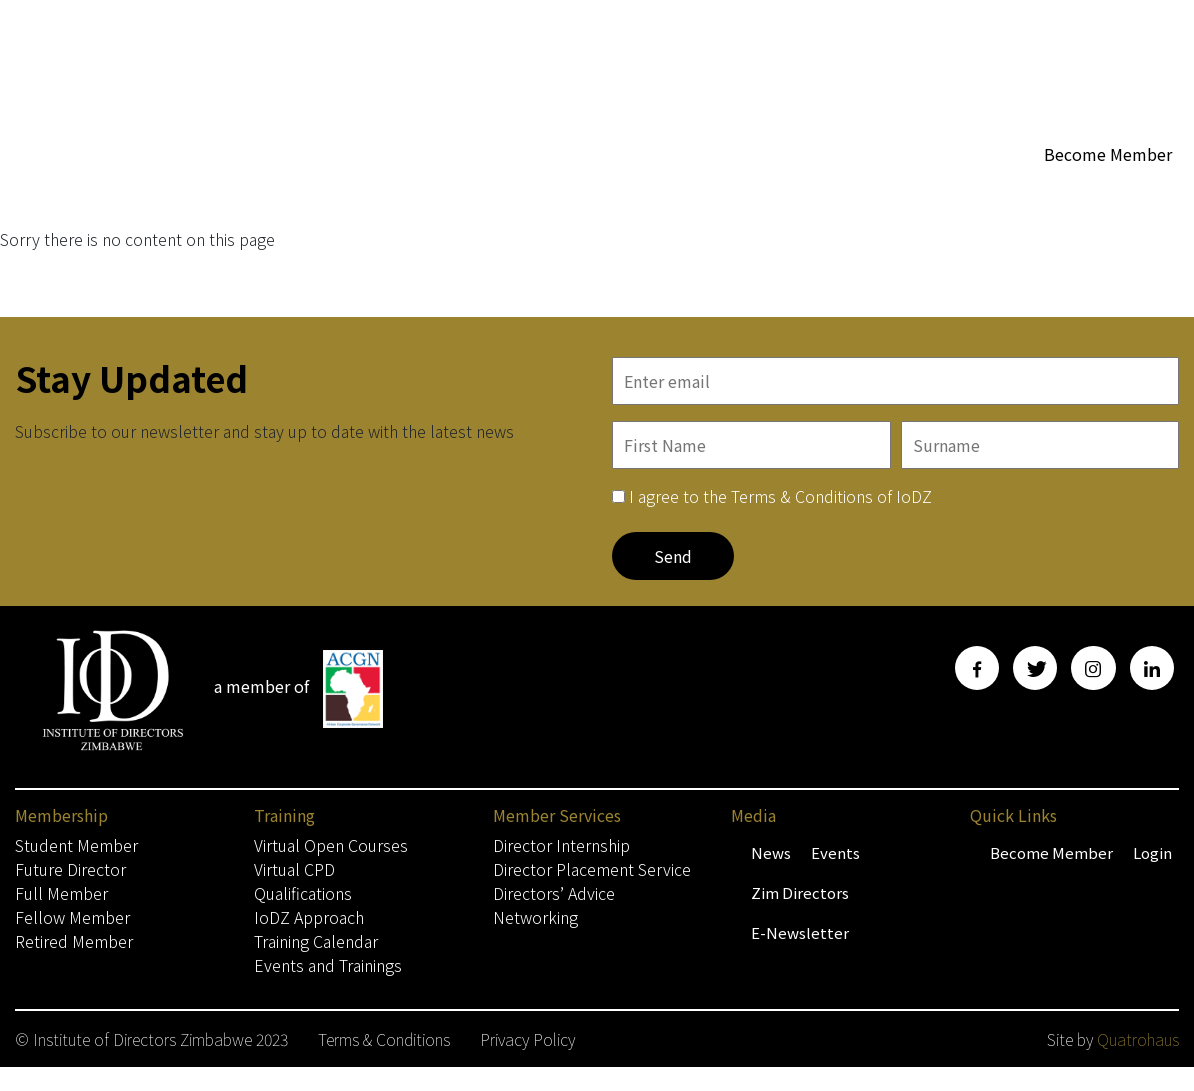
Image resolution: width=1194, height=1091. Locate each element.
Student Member (76, 845)
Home (483, 191)
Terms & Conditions (384, 1039)
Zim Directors (800, 892)
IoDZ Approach (309, 917)
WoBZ (763, 191)
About (689, 192)
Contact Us (500, 231)
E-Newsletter (800, 932)
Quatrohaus (1138, 1039)
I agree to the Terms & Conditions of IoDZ (780, 496)
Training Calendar (316, 941)
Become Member (1108, 154)
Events (835, 852)
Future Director (70, 869)
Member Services (877, 192)
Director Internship (561, 845)
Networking (535, 917)
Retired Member (74, 941)
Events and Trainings (328, 965)
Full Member (61, 893)
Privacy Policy (527, 1039)
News (771, 852)
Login (1152, 852)
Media (1002, 192)
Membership (581, 192)
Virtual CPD (294, 869)
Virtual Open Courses (331, 845)
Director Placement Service (592, 869)
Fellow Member (72, 917)
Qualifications (303, 893)
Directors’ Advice (554, 893)
